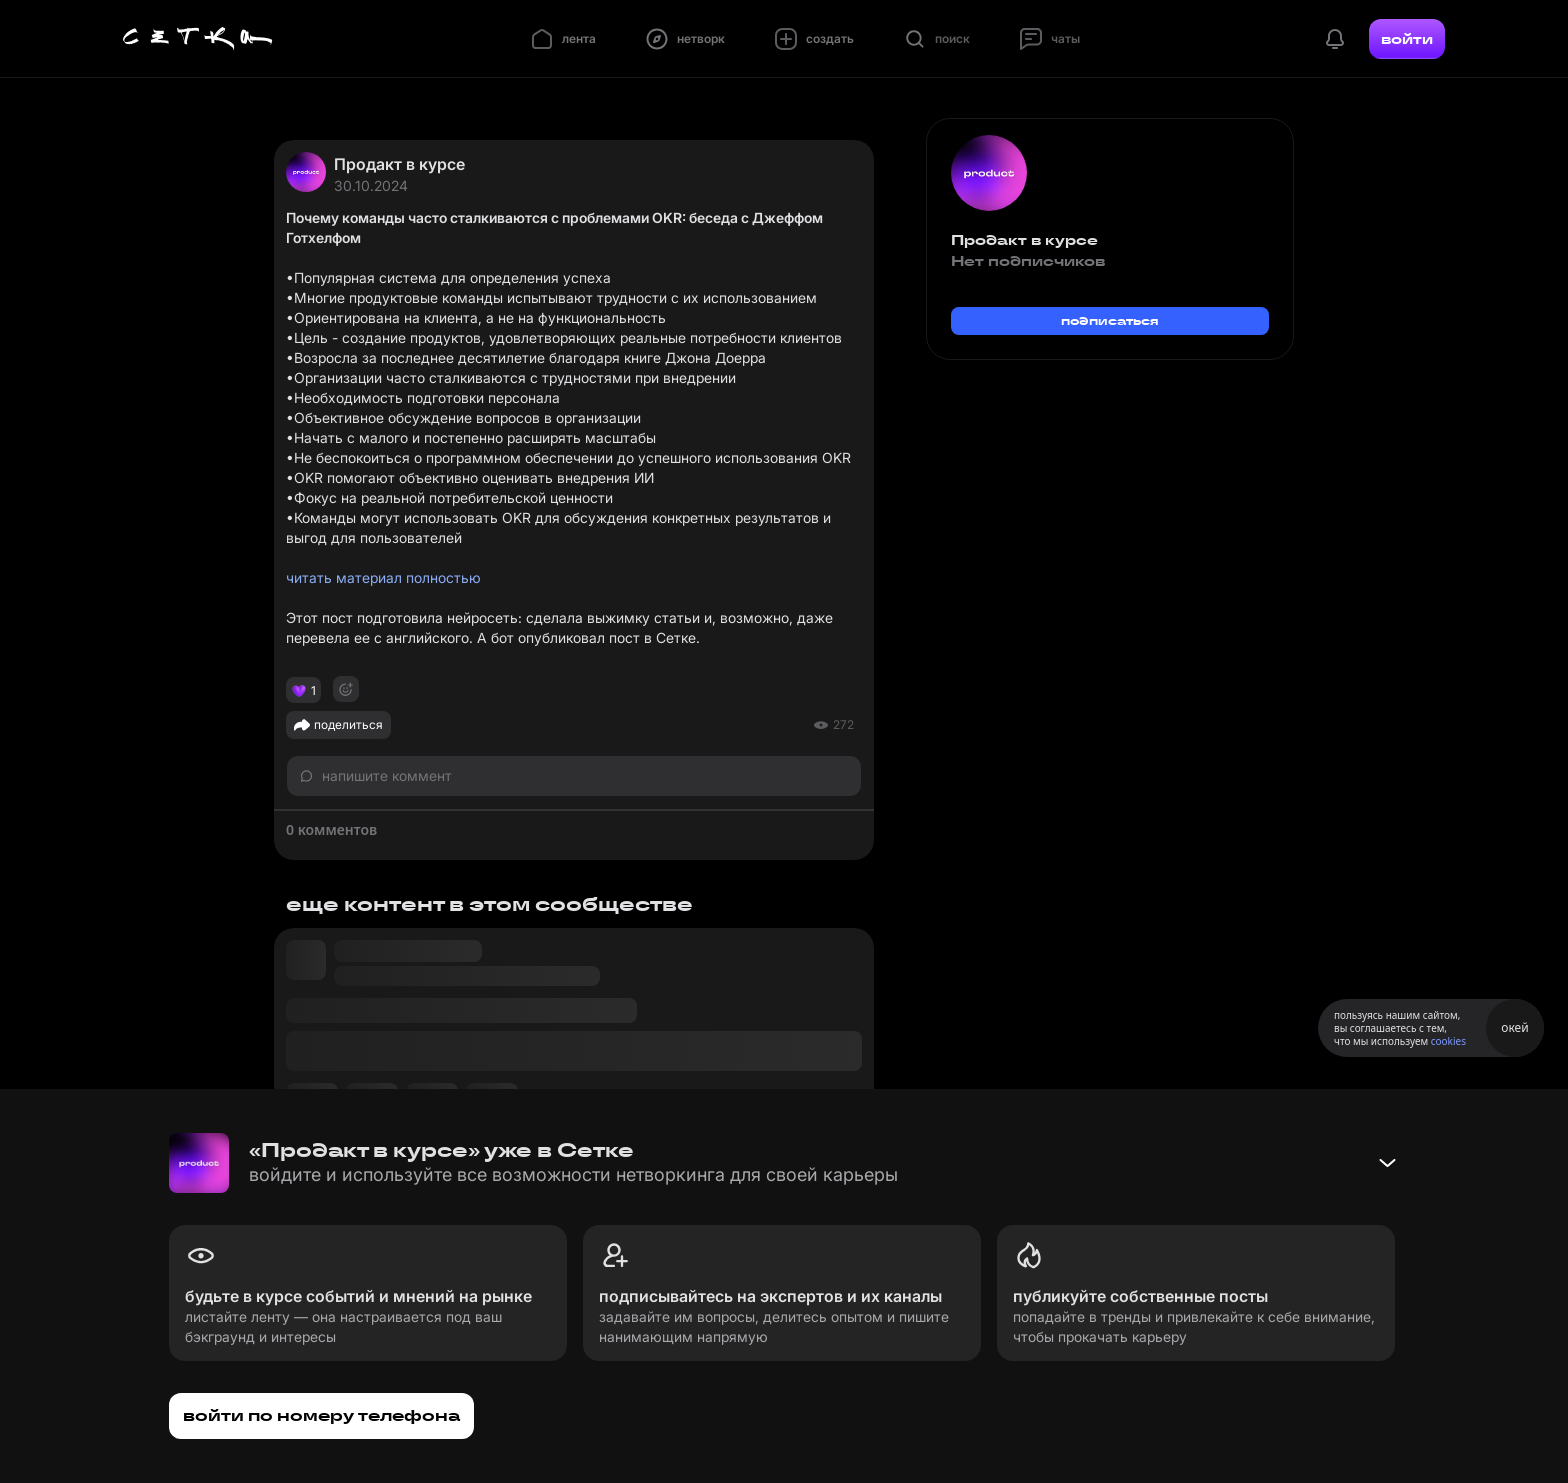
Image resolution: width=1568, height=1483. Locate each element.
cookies (1448, 1041)
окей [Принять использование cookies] (1514, 1027)
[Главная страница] (198, 39)
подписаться (1110, 320)
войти (1407, 39)
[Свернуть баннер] (1387, 1163)
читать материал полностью (383, 577)
